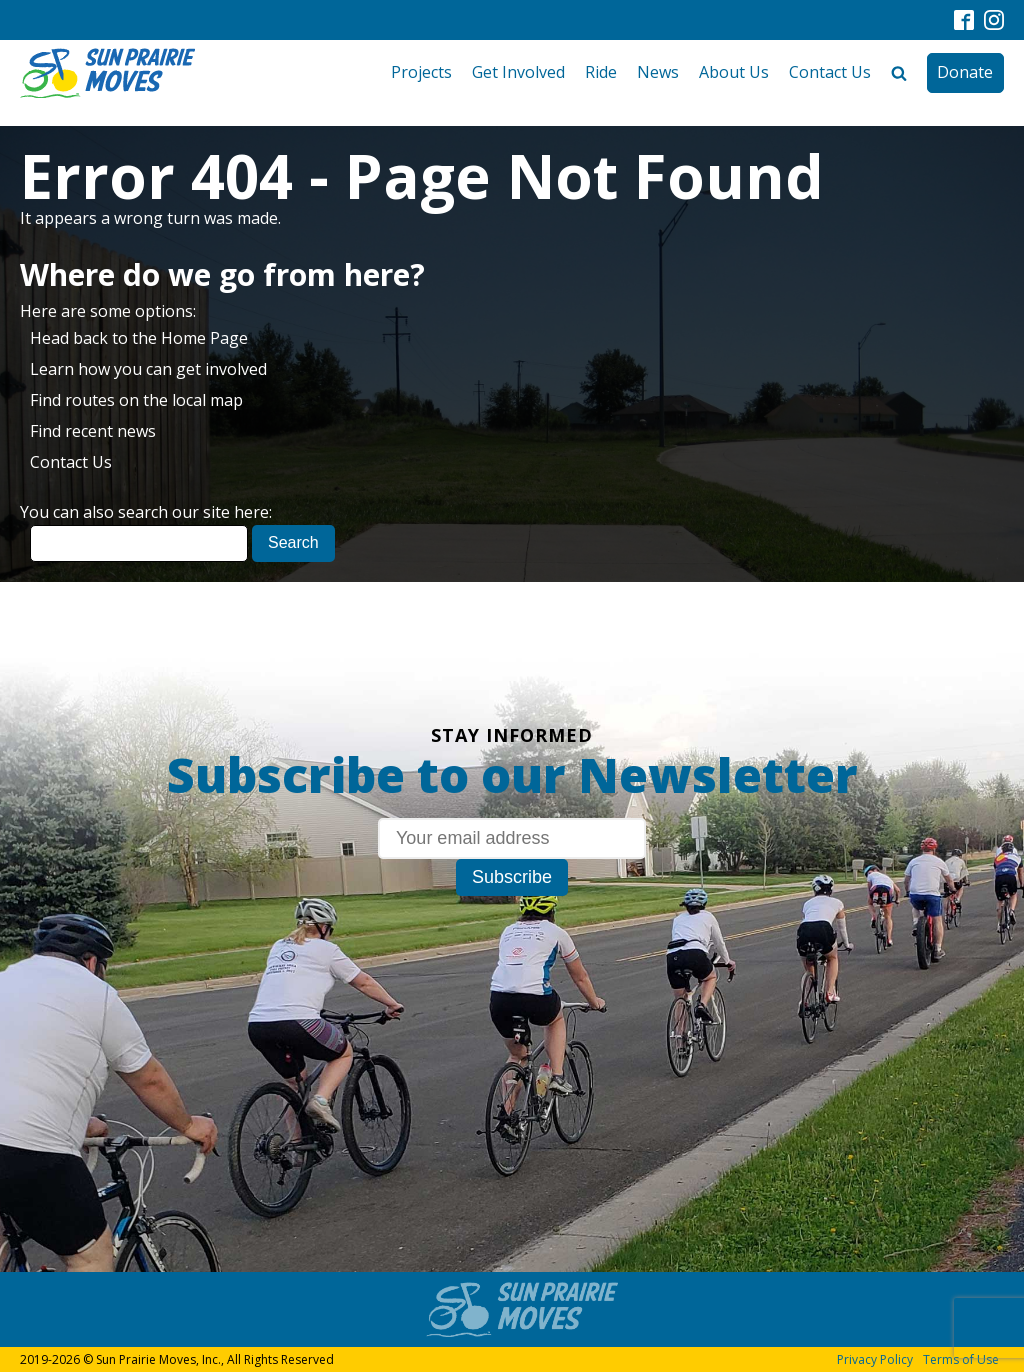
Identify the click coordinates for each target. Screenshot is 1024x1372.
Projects (421, 72)
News (658, 72)
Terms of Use (961, 1359)
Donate (965, 72)
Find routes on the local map (136, 400)
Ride (601, 72)
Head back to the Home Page (139, 338)
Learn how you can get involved (148, 369)
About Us (734, 72)
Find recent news (93, 431)
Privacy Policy (875, 1359)
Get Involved (518, 72)
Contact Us (830, 72)
